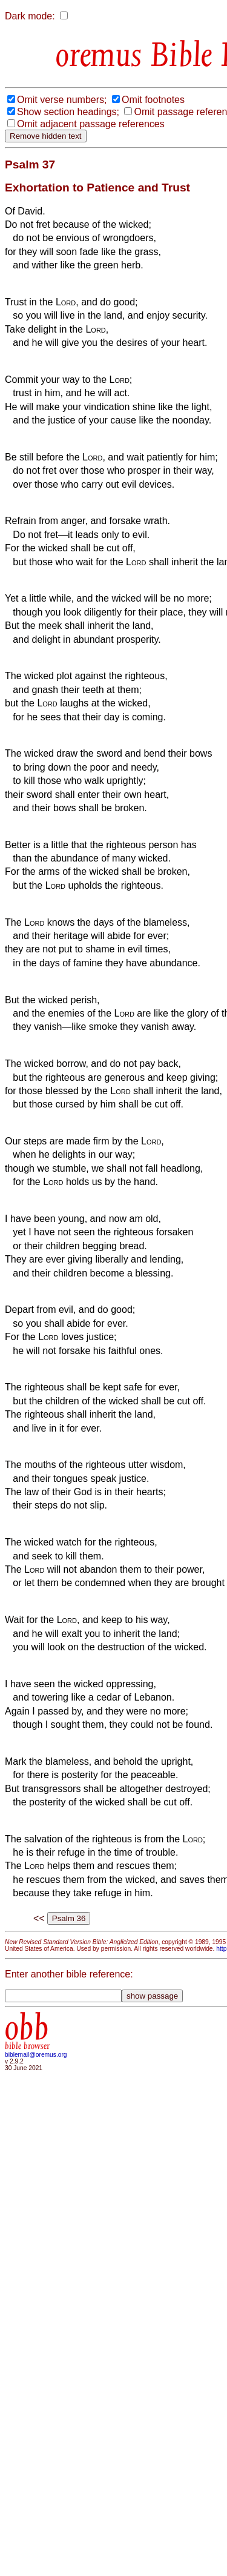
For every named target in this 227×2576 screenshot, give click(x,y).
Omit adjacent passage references (91, 124)
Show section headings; (68, 112)
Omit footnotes (153, 100)
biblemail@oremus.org (36, 2054)
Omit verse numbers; (62, 100)
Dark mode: (30, 16)
